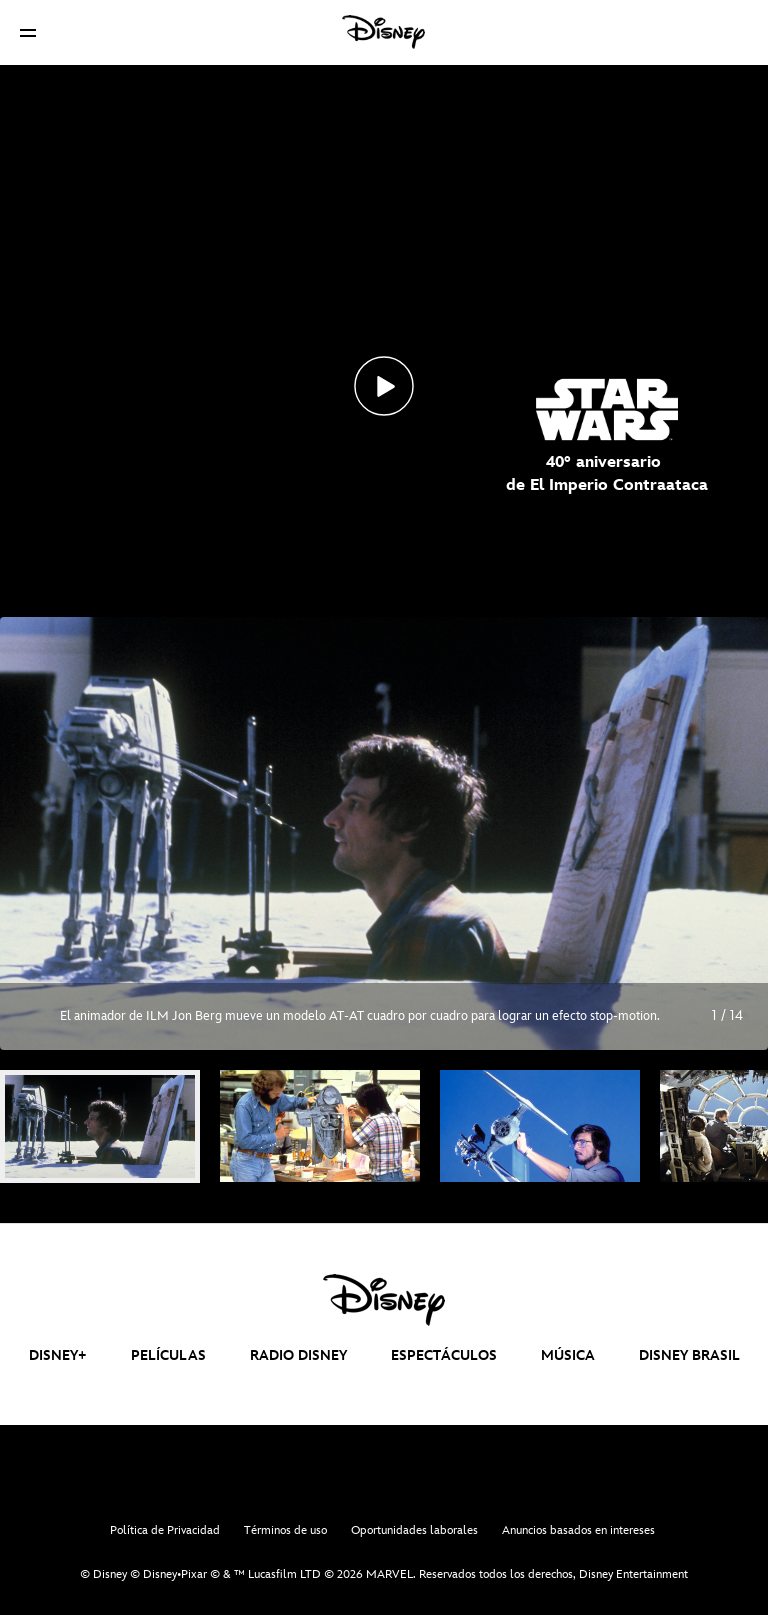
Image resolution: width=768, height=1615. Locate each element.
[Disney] (384, 32)
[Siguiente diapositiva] (737, 833)
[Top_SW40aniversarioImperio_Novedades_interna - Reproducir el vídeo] (384, 386)
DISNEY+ (58, 1355)
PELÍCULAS (168, 1355)
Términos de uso (285, 1530)
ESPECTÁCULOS (444, 1355)
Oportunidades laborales (414, 1530)
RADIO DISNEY (298, 1355)
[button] (28, 32)
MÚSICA (568, 1355)
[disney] (384, 1300)
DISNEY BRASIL (689, 1355)
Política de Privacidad (165, 1530)
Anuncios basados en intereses (578, 1530)
